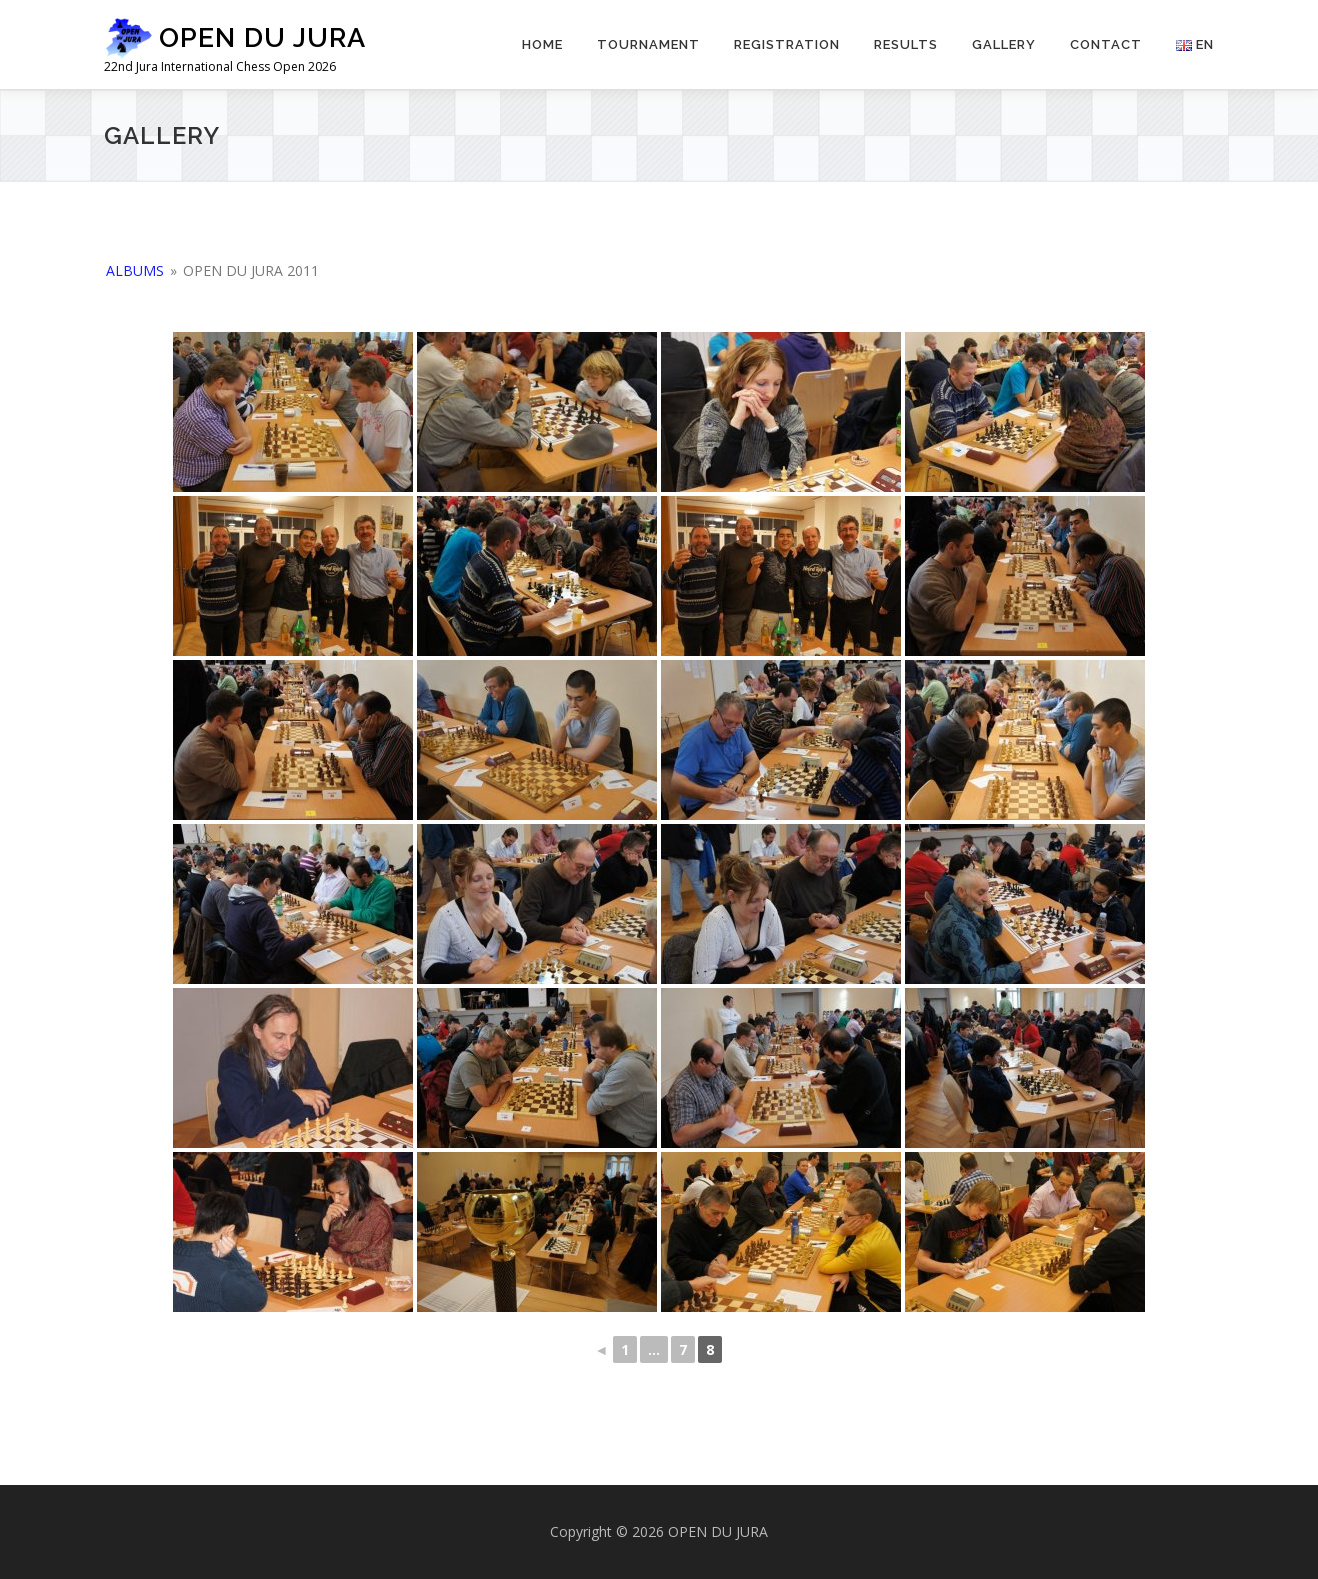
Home (542, 44)
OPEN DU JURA (262, 37)
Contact (1106, 44)
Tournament (648, 44)
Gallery (1004, 44)
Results (906, 44)
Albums (135, 270)
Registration (787, 44)
